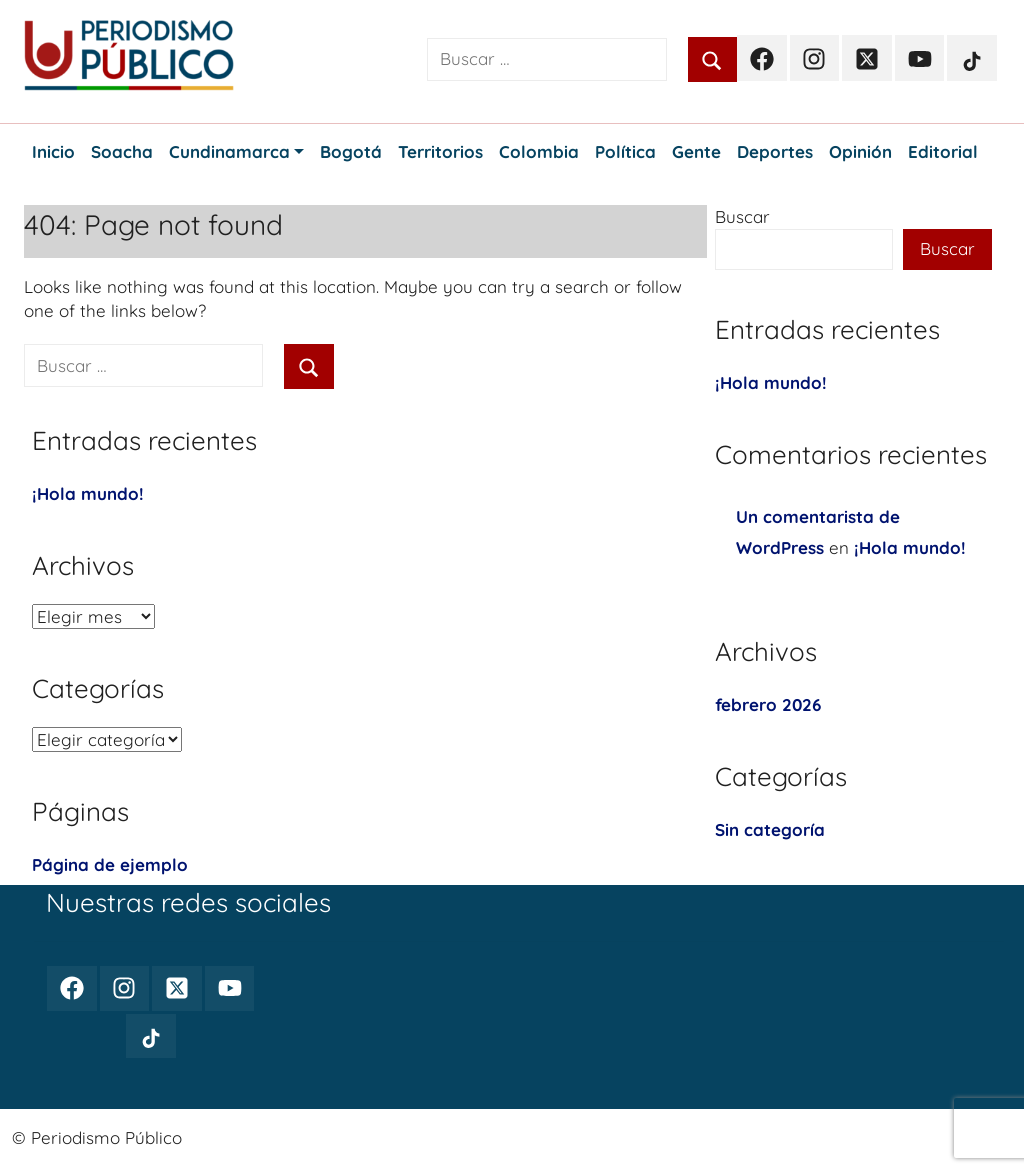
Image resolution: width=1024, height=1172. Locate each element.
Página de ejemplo (110, 864)
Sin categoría (770, 829)
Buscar (742, 216)
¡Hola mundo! (88, 493)
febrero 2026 (768, 704)
